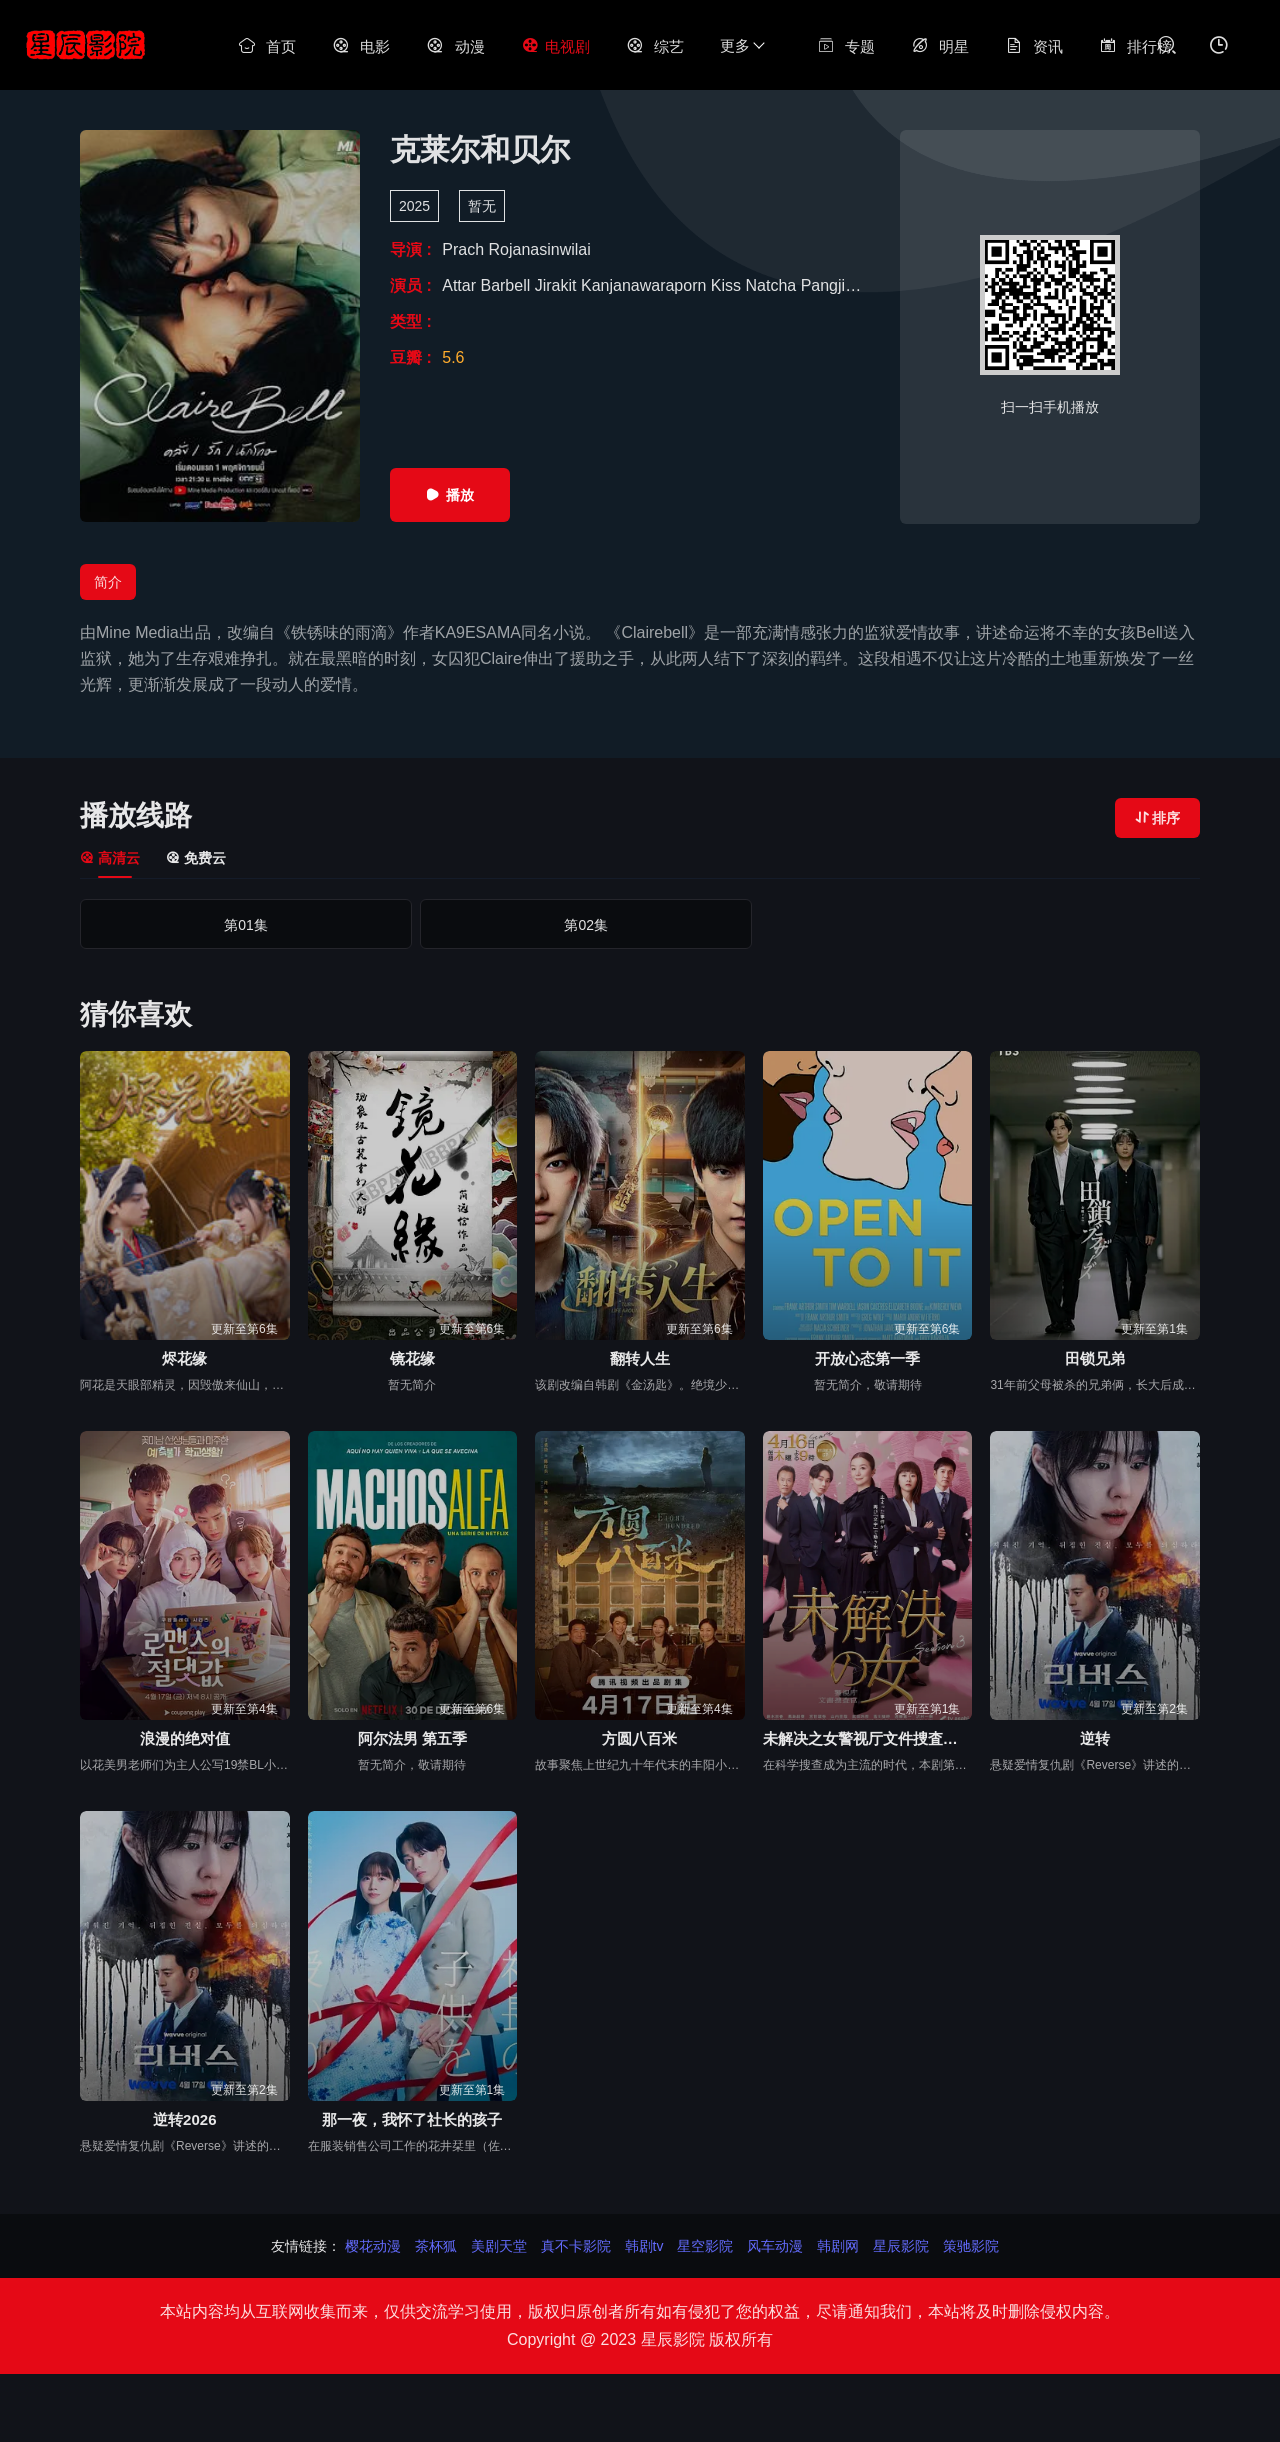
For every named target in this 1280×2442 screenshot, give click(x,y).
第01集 (189, 925)
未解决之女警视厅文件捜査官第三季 (868, 1738)
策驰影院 (971, 2246)
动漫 (455, 46)
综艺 (655, 46)
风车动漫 (775, 2246)
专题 (846, 46)
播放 (450, 495)
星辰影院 (901, 2246)
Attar (461, 285)
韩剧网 (838, 2246)
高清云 (110, 858)
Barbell (507, 285)
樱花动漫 (373, 2246)
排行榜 (1135, 46)
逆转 (1095, 1738)
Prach (465, 249)
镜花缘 (412, 1358)
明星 (940, 46)
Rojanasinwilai (539, 249)
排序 (1157, 818)
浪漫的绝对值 (185, 1738)
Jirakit (558, 285)
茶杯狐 (436, 2246)
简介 (108, 582)
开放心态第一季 (867, 1358)
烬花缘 (184, 1358)
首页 (267, 46)
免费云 (196, 858)
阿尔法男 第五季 (412, 1738)
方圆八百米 (639, 1738)
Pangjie (830, 285)
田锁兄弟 (1095, 1358)
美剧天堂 (499, 2246)
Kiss (728, 285)
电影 (361, 46)
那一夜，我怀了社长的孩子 (412, 2119)
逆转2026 (184, 2119)
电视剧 (555, 46)
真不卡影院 (576, 2246)
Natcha (773, 285)
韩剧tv (644, 2246)
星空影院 (705, 2246)
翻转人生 (640, 1358)
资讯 (1034, 46)
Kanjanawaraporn (646, 285)
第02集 (415, 925)
